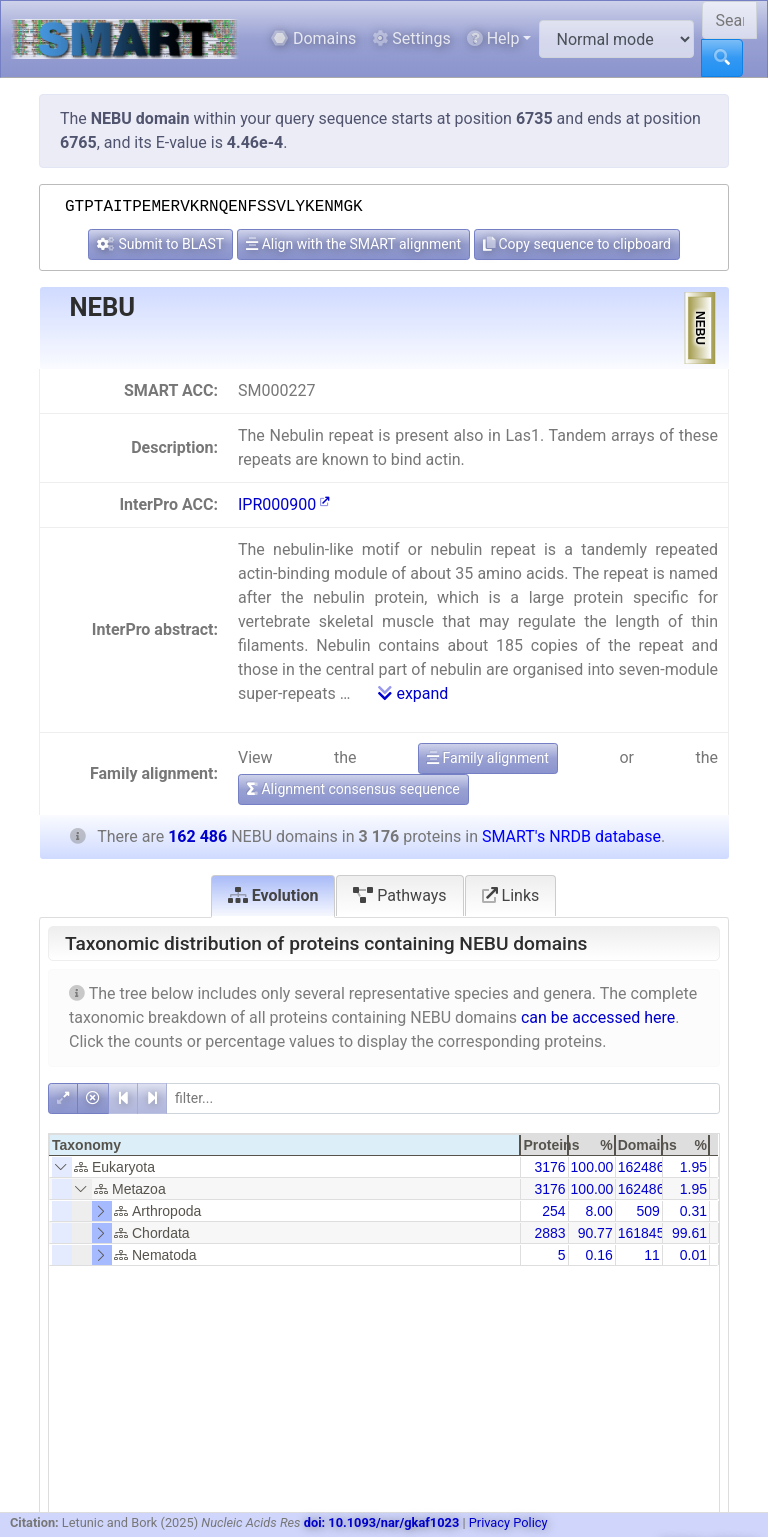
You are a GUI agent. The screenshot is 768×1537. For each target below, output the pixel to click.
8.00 (598, 1211)
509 (647, 1211)
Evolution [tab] (273, 895)
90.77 (595, 1233)
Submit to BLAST (160, 244)
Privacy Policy (508, 1522)
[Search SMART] (729, 20)
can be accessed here (598, 1017)
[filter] (443, 1098)
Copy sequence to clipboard (577, 244)
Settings (411, 38)
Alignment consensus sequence (353, 789)
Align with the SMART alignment (353, 244)
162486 (641, 1167)
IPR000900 (284, 504)
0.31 (693, 1211)
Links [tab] (511, 895)
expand (413, 693)
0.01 (693, 1255)
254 (553, 1211)
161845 (641, 1233)
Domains (313, 38)
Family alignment (488, 758)
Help (493, 38)
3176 (549, 1167)
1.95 (693, 1167)
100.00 (592, 1167)
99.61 (689, 1233)
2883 (549, 1233)
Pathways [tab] (399, 895)
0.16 (598, 1255)
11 (652, 1255)
